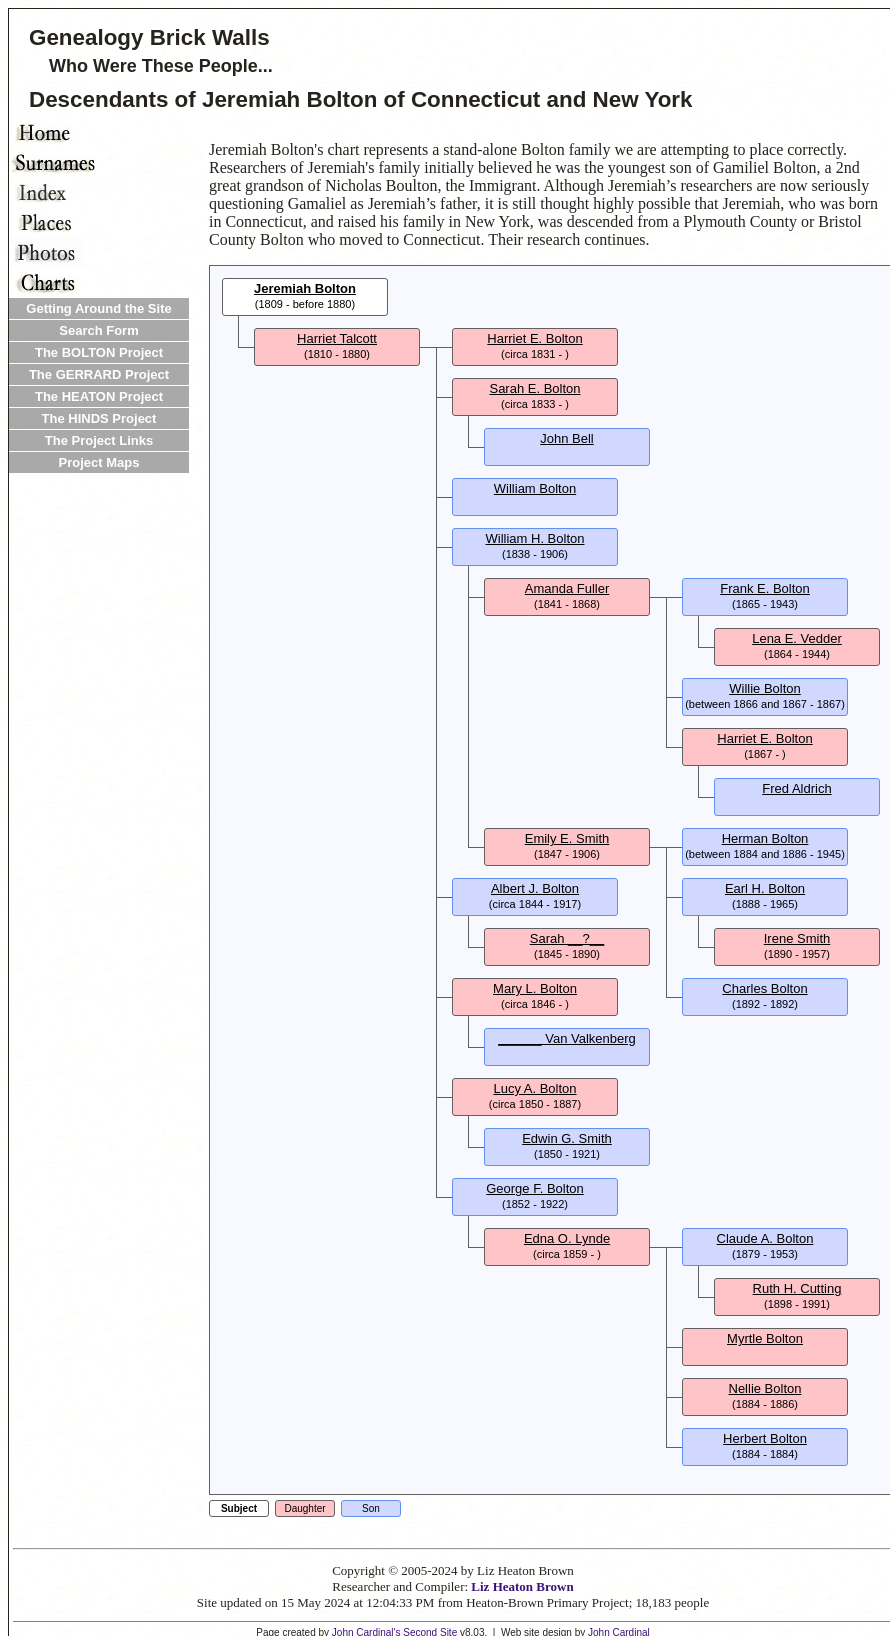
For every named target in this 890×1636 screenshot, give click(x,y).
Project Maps (99, 462)
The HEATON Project (99, 396)
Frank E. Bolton (765, 588)
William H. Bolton (535, 538)
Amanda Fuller (567, 588)
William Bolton (535, 488)
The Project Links (99, 440)
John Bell (566, 438)
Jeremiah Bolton (305, 288)
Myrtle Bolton (765, 1338)
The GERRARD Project (99, 374)
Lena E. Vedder (797, 638)
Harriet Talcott (337, 338)
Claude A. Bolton (765, 1238)
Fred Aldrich (796, 788)
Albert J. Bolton (535, 888)
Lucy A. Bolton (534, 1088)
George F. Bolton (535, 1188)
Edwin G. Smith (567, 1138)
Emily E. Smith (567, 838)
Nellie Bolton (765, 1388)
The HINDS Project (99, 418)
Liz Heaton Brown (522, 1586)
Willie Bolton (765, 688)
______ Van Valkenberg (567, 1038)
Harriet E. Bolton (534, 338)
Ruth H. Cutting (797, 1288)
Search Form (98, 330)
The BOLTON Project (99, 352)
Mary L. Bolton (535, 988)
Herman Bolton (765, 838)
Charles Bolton (764, 988)
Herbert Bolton (765, 1438)
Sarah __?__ (567, 938)
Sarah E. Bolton (534, 388)
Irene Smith (797, 938)
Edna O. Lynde (567, 1238)
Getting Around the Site (98, 308)
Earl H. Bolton (765, 888)
